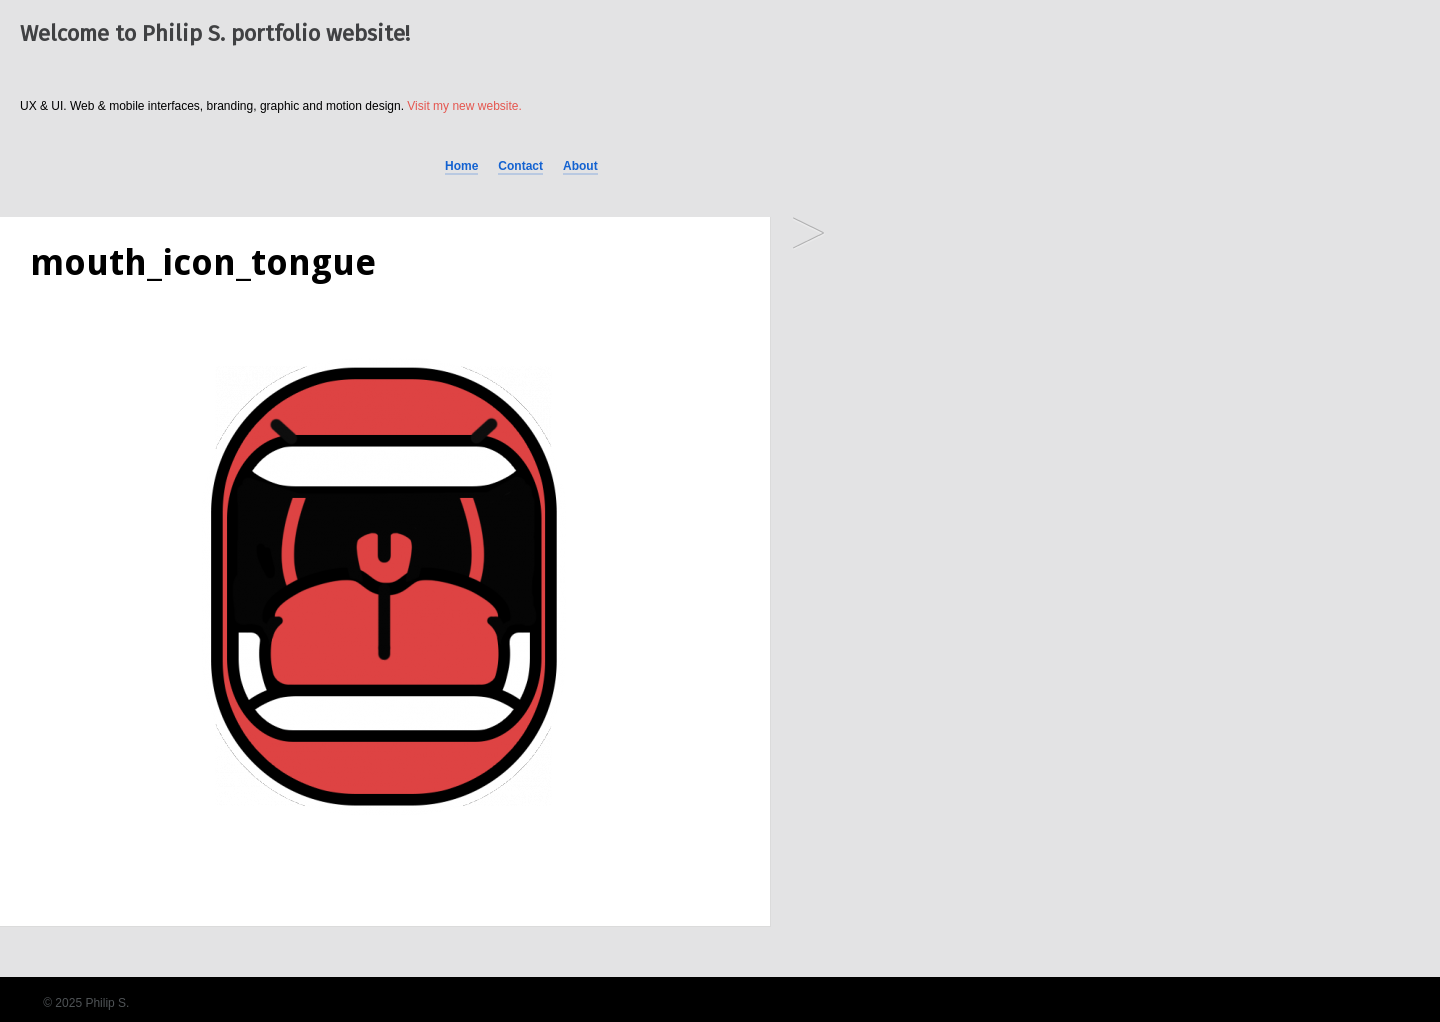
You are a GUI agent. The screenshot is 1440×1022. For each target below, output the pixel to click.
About (580, 166)
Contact (520, 166)
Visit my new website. (464, 106)
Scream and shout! (808, 234)
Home (461, 166)
